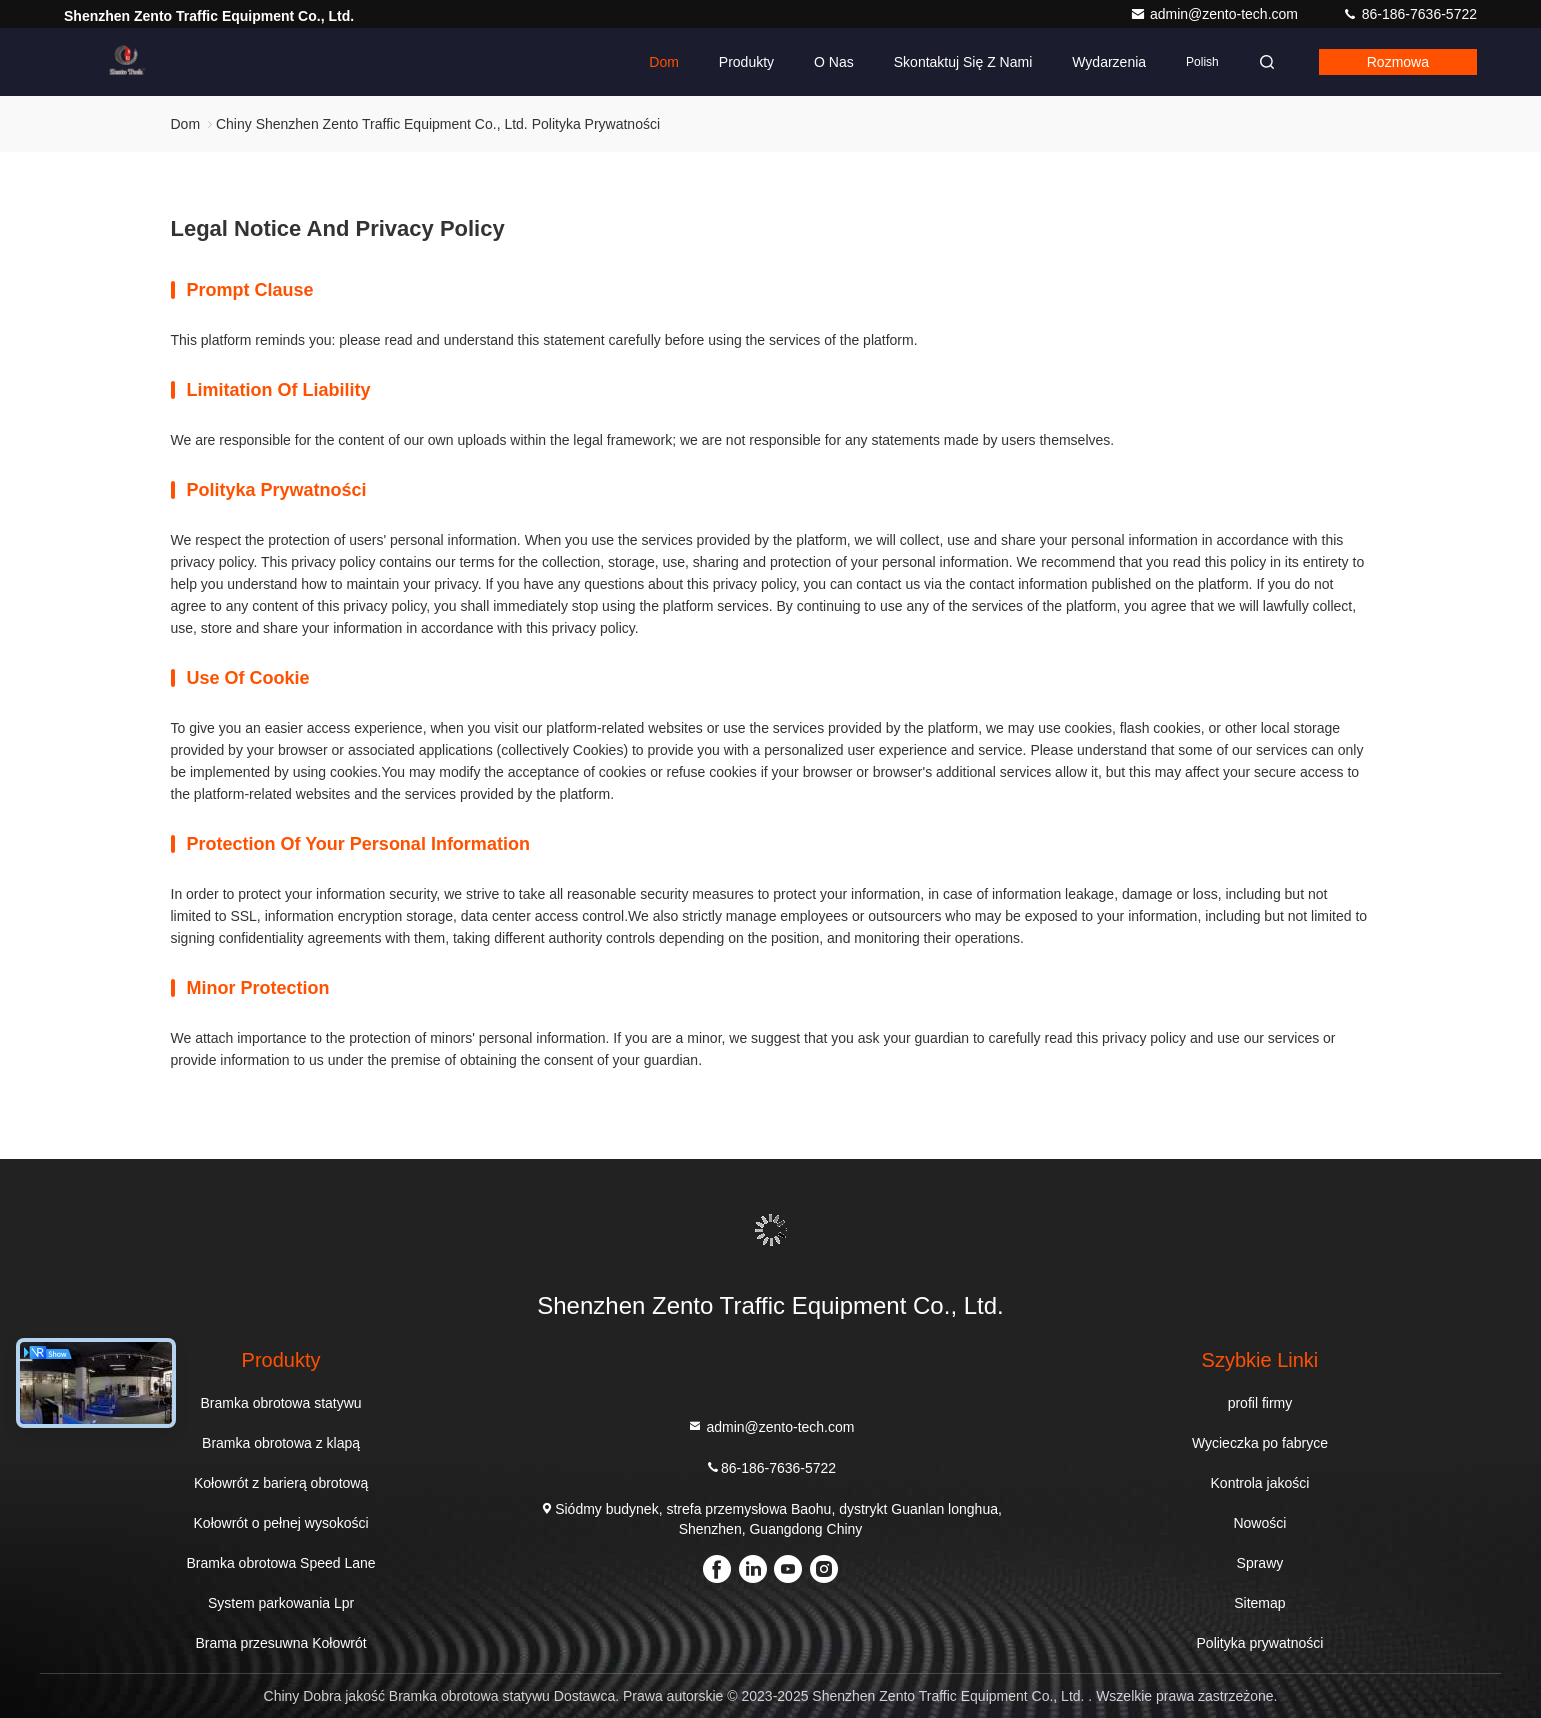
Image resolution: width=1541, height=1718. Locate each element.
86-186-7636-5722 (1409, 14)
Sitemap (1259, 1603)
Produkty (746, 62)
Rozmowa (1398, 62)
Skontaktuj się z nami (963, 62)
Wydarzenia (1109, 62)
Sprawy (1260, 1563)
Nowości (1259, 1523)
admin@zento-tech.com (1216, 14)
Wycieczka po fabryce (1260, 1443)
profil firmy (1260, 1403)
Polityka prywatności (1260, 1643)
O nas (834, 62)
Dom (664, 62)
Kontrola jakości (1260, 1483)
